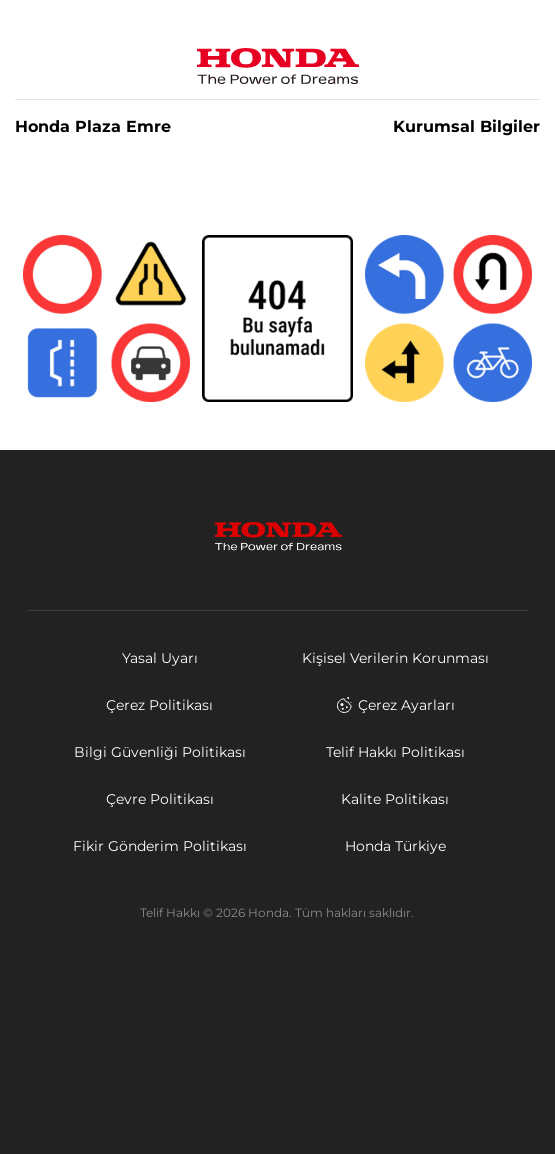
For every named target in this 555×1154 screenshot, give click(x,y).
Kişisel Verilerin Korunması (395, 658)
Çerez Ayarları (395, 705)
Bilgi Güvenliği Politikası (160, 752)
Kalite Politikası (395, 799)
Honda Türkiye (395, 846)
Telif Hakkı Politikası (395, 752)
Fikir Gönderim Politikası (160, 846)
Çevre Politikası (160, 799)
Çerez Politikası (159, 705)
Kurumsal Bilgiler (466, 127)
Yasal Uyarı (160, 658)
